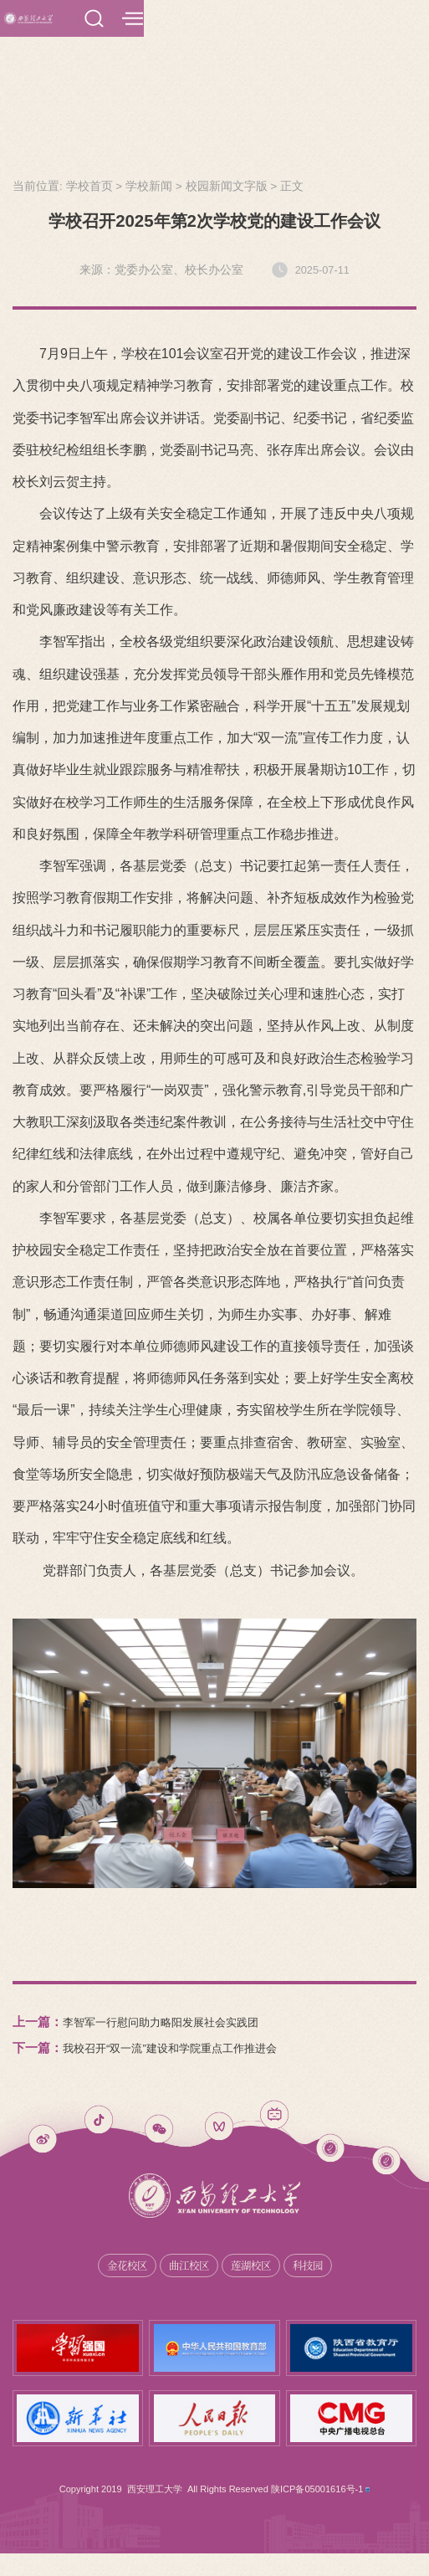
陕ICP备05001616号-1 (318, 2512)
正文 (292, 206)
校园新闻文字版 (227, 206)
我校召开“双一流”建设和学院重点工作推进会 (186, 2067)
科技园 (317, 2286)
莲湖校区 (255, 2286)
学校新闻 (148, 206)
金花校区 (117, 2286)
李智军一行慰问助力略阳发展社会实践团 (176, 2042)
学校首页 (89, 206)
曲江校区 (186, 2286)
